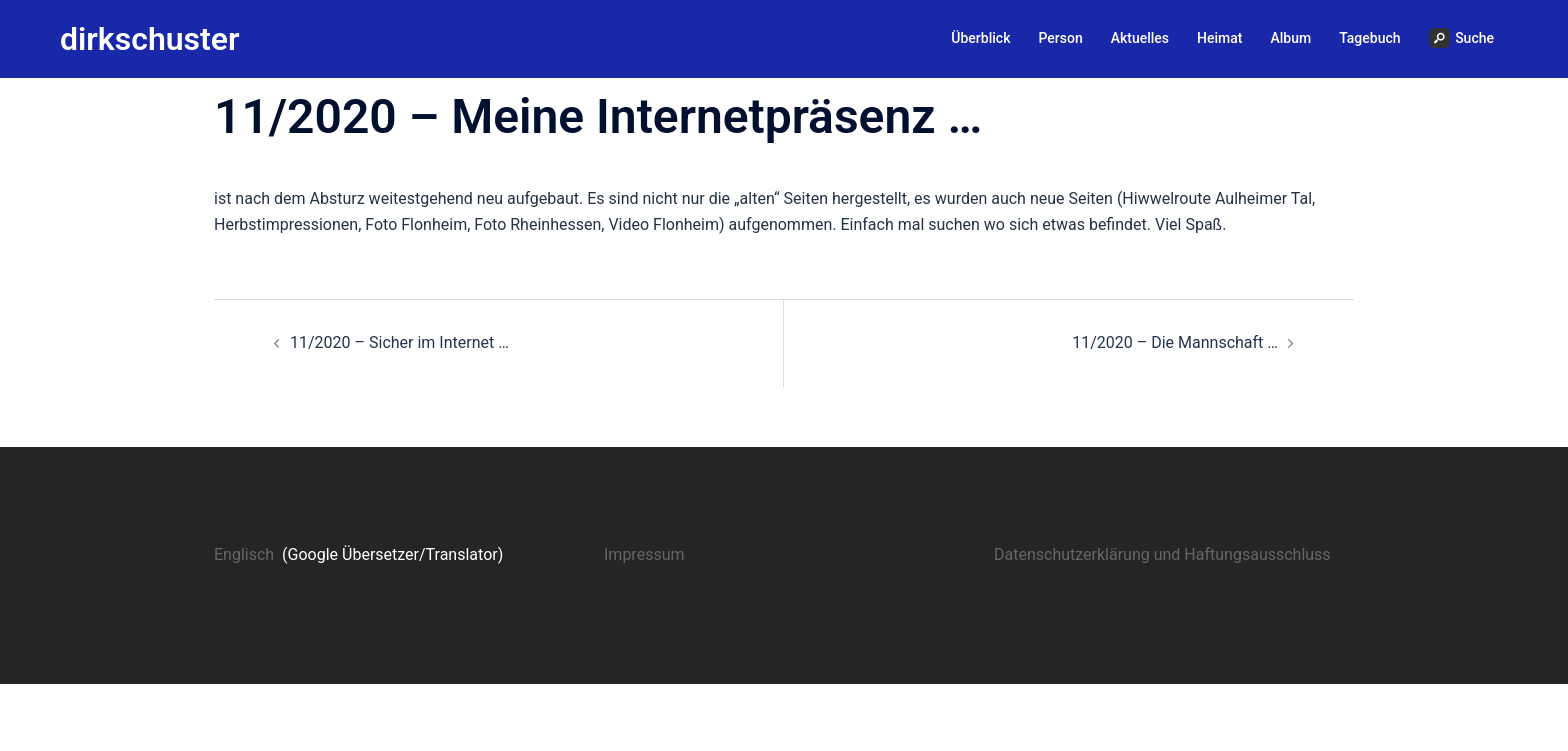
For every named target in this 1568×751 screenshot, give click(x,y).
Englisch (244, 554)
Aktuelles (1140, 38)
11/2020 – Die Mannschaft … (1175, 342)
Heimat (1219, 38)
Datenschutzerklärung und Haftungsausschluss (1162, 554)
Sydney (534, 716)
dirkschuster (150, 39)
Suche (1461, 38)
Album (1290, 38)
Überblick (980, 38)
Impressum (644, 554)
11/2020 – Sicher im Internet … (399, 342)
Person (1060, 38)
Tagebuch (1369, 38)
